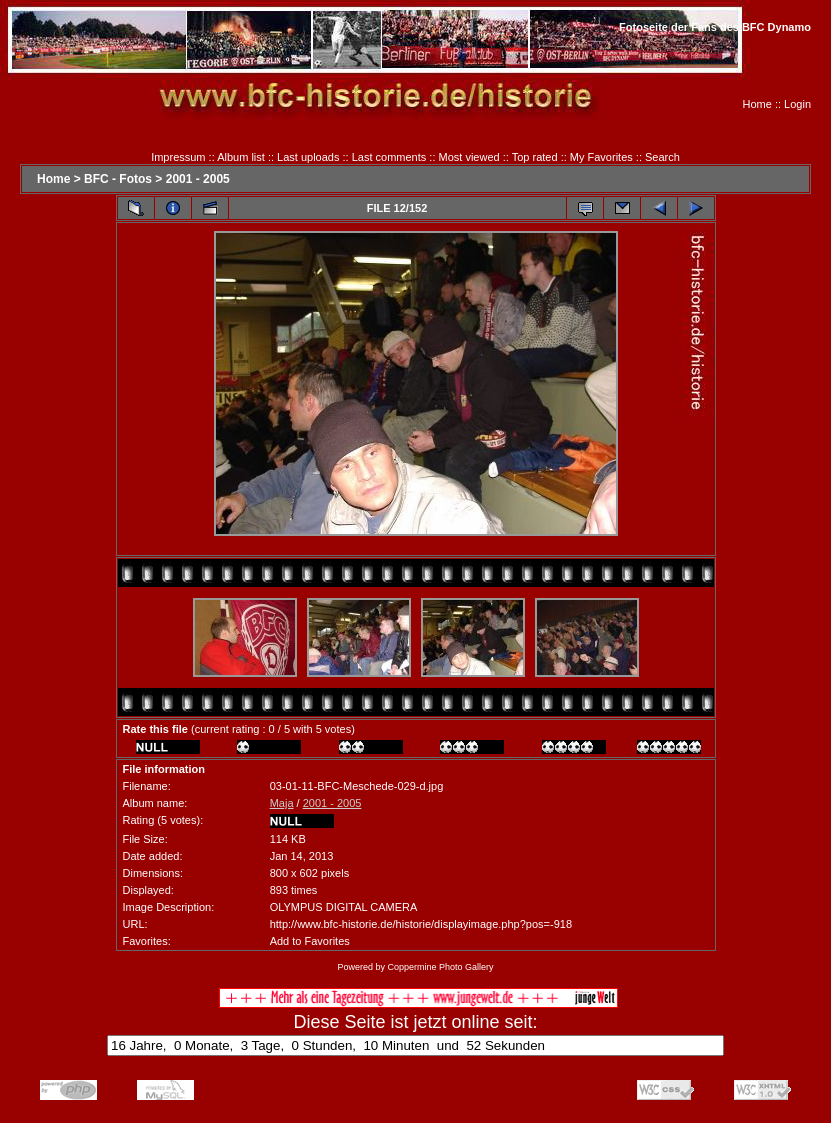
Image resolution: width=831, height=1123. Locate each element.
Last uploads (308, 157)
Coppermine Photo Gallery (440, 967)
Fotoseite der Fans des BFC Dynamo (715, 27)
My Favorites (601, 157)
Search (662, 157)
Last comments (389, 157)
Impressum (178, 157)
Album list (241, 157)
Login (797, 104)
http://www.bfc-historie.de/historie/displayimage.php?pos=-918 (421, 924)
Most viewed (469, 157)
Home (757, 104)
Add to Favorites (310, 941)
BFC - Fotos (118, 179)
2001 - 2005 (198, 179)
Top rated (535, 157)
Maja (282, 803)
